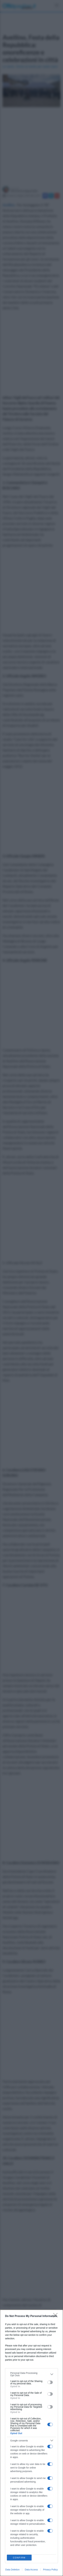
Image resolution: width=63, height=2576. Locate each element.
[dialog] (31, 2443)
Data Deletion (12, 2569)
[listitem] (31, 2374)
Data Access (31, 2569)
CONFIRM (19, 2557)
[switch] (50, 2382)
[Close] (56, 2316)
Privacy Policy (50, 2569)
